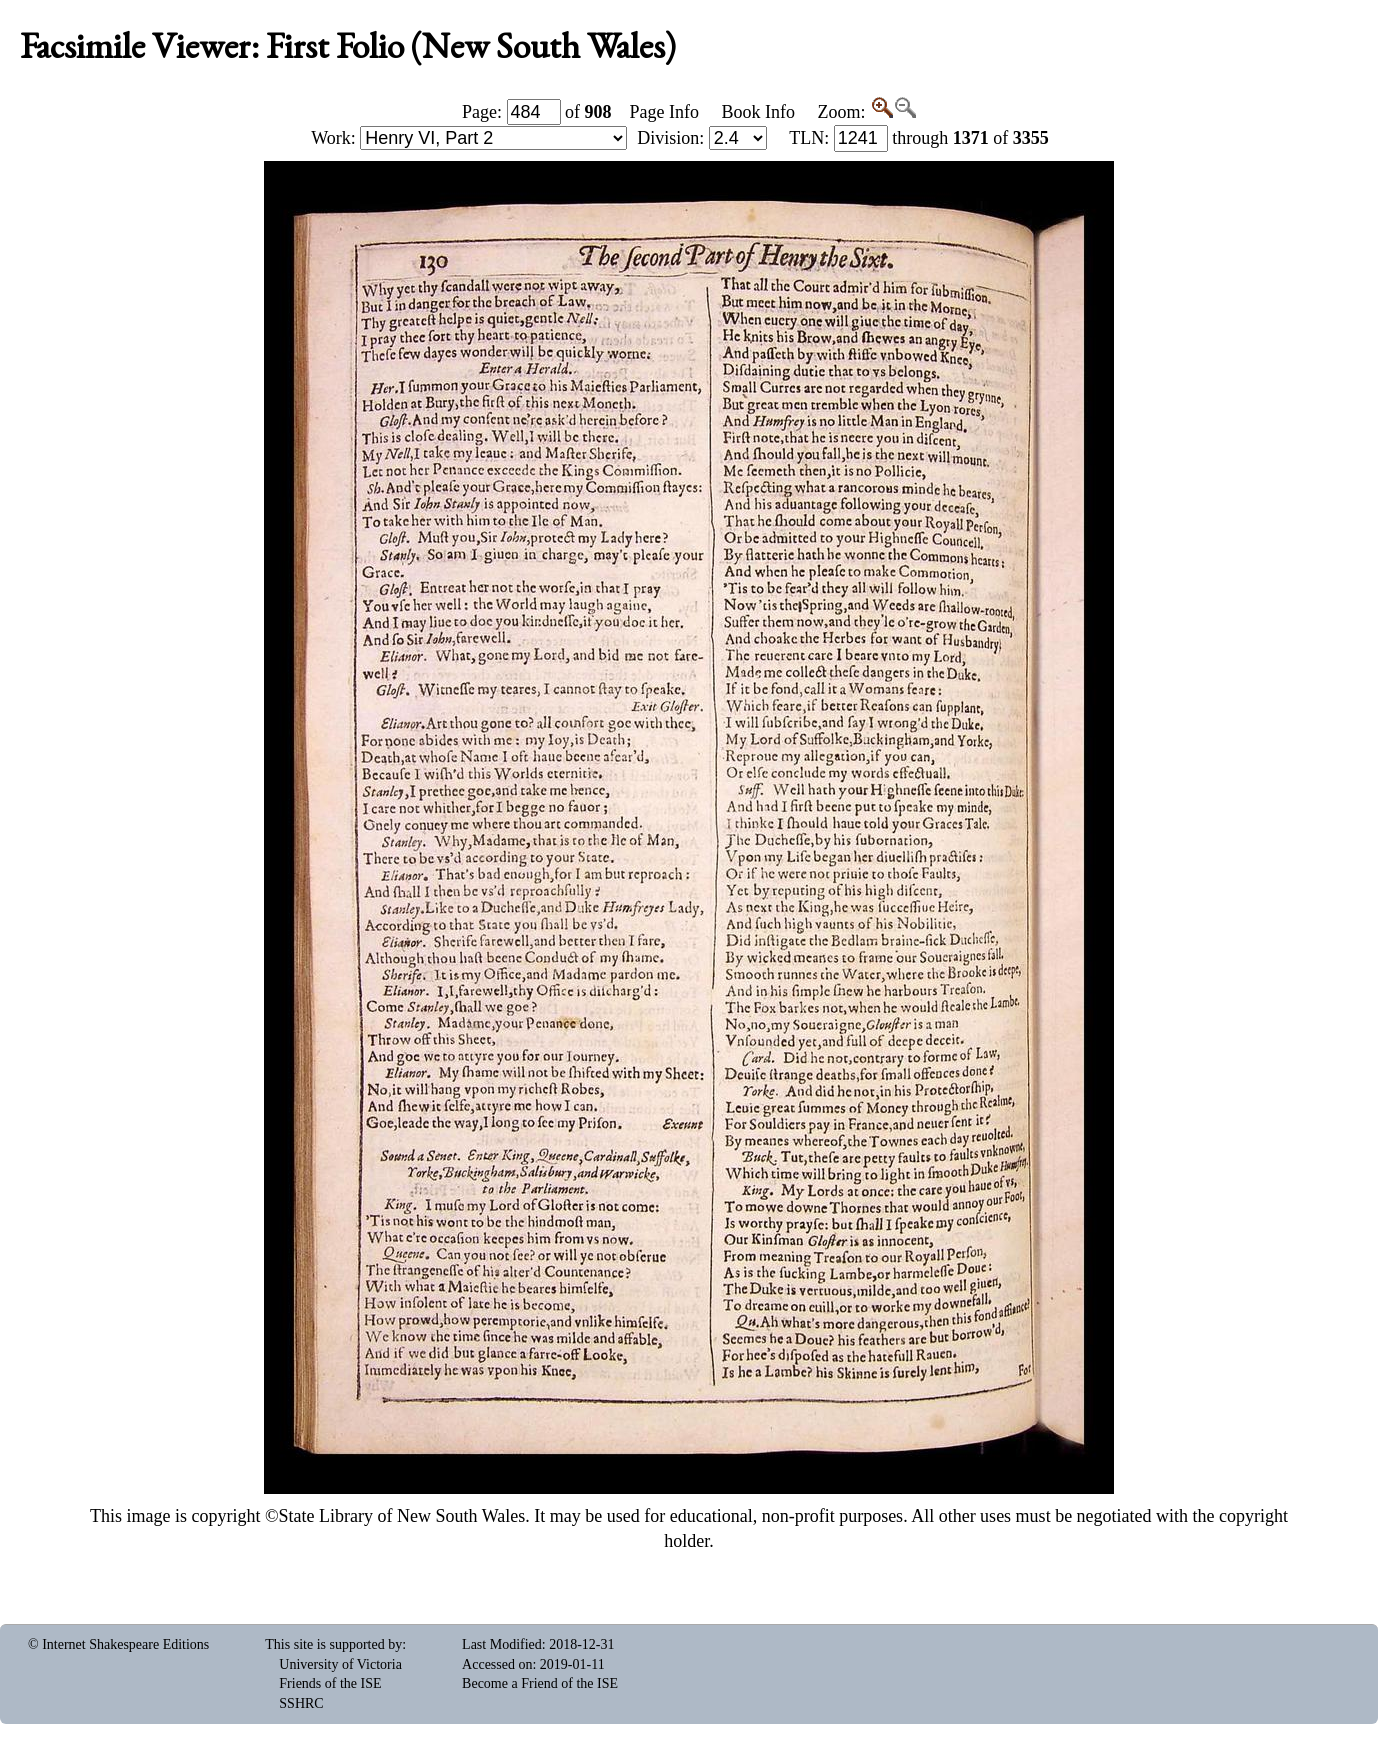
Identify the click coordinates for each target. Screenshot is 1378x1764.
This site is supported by (333, 1644)
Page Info (664, 112)
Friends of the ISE (330, 1683)
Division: (702, 138)
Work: (469, 138)
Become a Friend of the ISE (540, 1683)
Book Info (758, 112)
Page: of (537, 112)
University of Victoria (340, 1664)
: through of (919, 138)
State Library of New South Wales (402, 1516)
